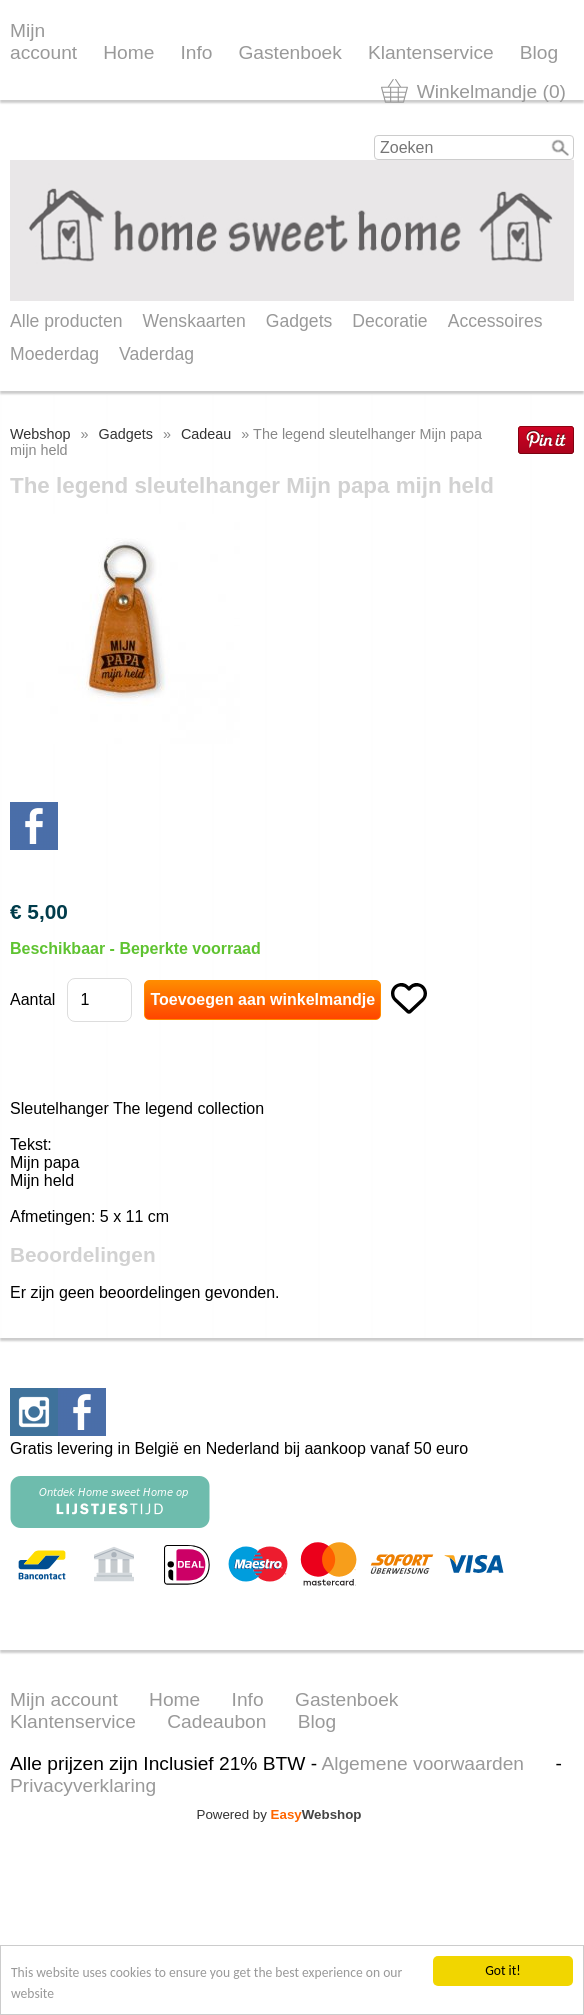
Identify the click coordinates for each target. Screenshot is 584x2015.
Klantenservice (431, 52)
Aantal (32, 999)
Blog (539, 52)
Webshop (40, 434)
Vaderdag (156, 354)
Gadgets (299, 321)
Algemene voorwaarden (422, 1763)
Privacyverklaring (83, 1785)
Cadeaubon (216, 1721)
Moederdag (54, 354)
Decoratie (389, 321)
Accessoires (495, 321)
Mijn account (43, 41)
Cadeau (206, 434)
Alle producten (66, 321)
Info (196, 52)
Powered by (279, 1814)
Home (128, 52)
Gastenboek (289, 52)
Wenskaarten (193, 321)
